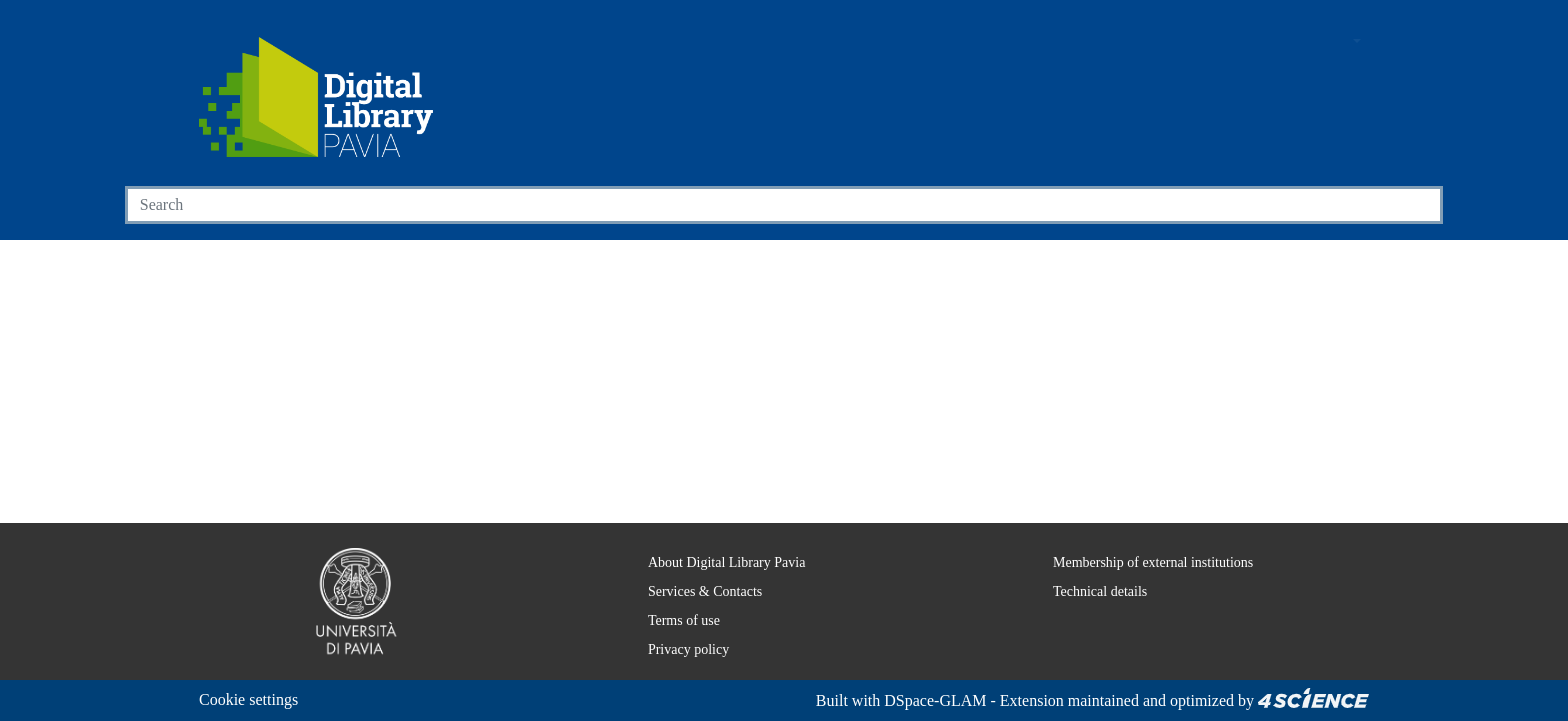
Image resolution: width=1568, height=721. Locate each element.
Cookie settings (254, 699)
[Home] (316, 97)
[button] (1301, 42)
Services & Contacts (695, 591)
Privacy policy (674, 649)
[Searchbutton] (1419, 205)
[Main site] (1263, 42)
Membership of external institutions (1146, 562)
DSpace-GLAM (914, 700)
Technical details (1086, 591)
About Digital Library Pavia (714, 562)
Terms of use (674, 620)
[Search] (761, 205)
